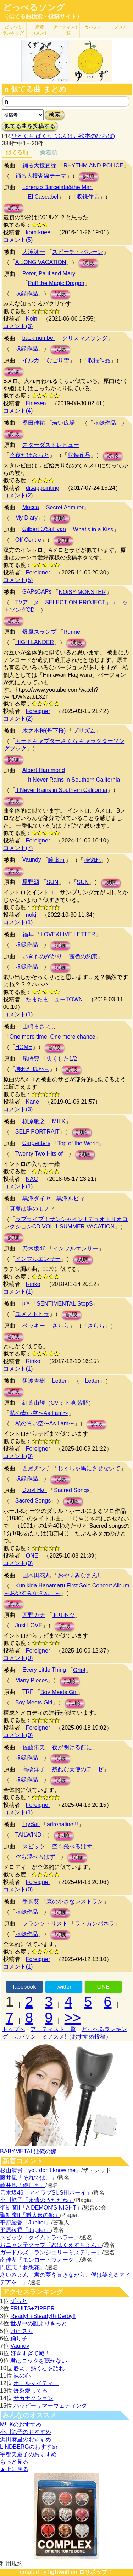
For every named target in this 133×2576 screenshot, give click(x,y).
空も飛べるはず (72, 1846)
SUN (52, 882)
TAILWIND (28, 1835)
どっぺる (13, 30)
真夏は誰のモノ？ (32, 1209)
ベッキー (33, 1326)
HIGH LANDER (34, 642)
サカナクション (33, 2398)
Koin (31, 319)
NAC (32, 1179)
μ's (25, 1303)
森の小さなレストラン (74, 1901)
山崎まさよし (39, 1026)
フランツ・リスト (45, 1924)
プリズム (84, 731)
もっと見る (14, 2462)
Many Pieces (31, 1680)
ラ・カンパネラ (95, 1924)
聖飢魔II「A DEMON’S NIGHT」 (41, 2208)
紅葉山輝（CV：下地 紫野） (58, 1403)
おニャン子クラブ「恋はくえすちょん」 (51, 2245)
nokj (31, 915)
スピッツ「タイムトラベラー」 (39, 2237)
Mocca (30, 507)
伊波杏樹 (33, 1381)
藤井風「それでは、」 (28, 2178)
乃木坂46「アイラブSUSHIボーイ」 (46, 2193)
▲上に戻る (14, 2469)
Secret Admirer (65, 507)
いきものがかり (42, 956)
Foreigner (38, 572)
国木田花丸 (36, 1575)
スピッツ (33, 1846)
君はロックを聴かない (38, 2361)
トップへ (13, 2029)
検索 (54, 115)
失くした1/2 (61, 1059)
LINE (103, 1987)
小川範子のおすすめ (25, 2432)
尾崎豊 (30, 1059)
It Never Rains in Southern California (74, 780)
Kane (32, 1102)
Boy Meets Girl (59, 1692)
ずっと (18, 2301)
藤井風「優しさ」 (22, 2185)
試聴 (88, 176)
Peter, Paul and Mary (48, 274)
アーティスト (66, 30)
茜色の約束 (83, 956)
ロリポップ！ (96, 2572)
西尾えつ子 (36, 1468)
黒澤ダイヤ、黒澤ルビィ (53, 1198)
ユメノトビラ (32, 1314)
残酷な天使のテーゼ (77, 1769)
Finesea (36, 403)
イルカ (30, 360)
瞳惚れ (56, 860)
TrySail (31, 1824)
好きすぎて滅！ (30, 2353)
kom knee (38, 232)
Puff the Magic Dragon (56, 283)
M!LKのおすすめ (20, 2424)
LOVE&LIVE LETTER (68, 934)
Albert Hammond (43, 770)
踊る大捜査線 (39, 165)
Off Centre (28, 540)
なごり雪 (57, 360)
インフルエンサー (75, 1249)
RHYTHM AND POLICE (93, 165)
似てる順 (17, 152)
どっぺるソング (34, 7)
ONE (32, 1556)
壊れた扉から (32, 1069)
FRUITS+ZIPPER (32, 2308)
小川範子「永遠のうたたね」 (37, 2200)
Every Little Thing (44, 1670)
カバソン (92, 27)
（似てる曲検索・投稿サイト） (42, 17)
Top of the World (78, 1143)
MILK (58, 1121)
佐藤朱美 (33, 1747)
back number (38, 338)
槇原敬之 (33, 1121)
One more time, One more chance (52, 1037)
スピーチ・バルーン (77, 252)
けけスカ (21, 2331)
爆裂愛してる (30, 2391)
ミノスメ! (119, 27)
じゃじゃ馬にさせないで (89, 1468)
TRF (27, 1692)
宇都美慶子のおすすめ (28, 2454)
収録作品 (88, 197)
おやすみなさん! (78, 1575)
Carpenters (36, 1143)
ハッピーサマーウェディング (50, 2406)
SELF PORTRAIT (37, 1132)
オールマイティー (36, 2383)
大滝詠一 (33, 252)
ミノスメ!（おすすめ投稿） (76, 2037)
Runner (72, 632)
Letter (59, 1381)
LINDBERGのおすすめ (28, 2447)
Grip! (79, 1670)
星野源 (30, 882)
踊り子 (18, 2338)
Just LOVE (28, 1625)
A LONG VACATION (40, 262)
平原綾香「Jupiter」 (25, 2222)
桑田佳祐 (33, 423)
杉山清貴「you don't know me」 (40, 2170)
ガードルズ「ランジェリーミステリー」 (51, 2252)
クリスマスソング (84, 338)
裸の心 (22, 2376)
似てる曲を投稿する (29, 126)
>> (73, 2017)
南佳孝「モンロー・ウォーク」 (39, 2260)
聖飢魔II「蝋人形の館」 (30, 2215)
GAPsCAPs (37, 592)
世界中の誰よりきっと (38, 2323)
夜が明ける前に (72, 1747)
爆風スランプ (39, 632)
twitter (64, 1987)
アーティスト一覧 (53, 2029)
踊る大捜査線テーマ (40, 176)
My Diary (26, 518)
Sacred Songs (72, 1490)
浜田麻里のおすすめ (25, 2439)
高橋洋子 (33, 1769)
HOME (23, 1047)
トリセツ (63, 1615)
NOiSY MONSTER (82, 592)
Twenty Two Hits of (39, 1154)
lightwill (58, 2572)
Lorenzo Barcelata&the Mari (57, 187)
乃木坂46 (34, 1249)
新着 (39, 30)
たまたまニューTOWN (54, 999)
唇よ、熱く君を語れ (39, 2368)
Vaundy (31, 860)
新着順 (48, 152)
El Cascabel (43, 197)
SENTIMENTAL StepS (65, 1304)
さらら (60, 1326)
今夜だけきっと (29, 455)
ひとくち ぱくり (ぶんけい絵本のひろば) (63, 136)
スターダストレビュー (50, 445)
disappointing (42, 488)
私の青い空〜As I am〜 (39, 1413)
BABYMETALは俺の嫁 (28, 2151)
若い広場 (63, 423)
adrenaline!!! (62, 1824)
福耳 (28, 934)
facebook (24, 1987)
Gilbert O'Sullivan (44, 529)
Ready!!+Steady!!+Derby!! (43, 2316)
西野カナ (33, 1615)
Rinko (33, 1284)
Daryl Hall (34, 1490)
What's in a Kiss (93, 529)
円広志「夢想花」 (22, 2267)
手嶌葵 (30, 1901)
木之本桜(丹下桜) (44, 731)
